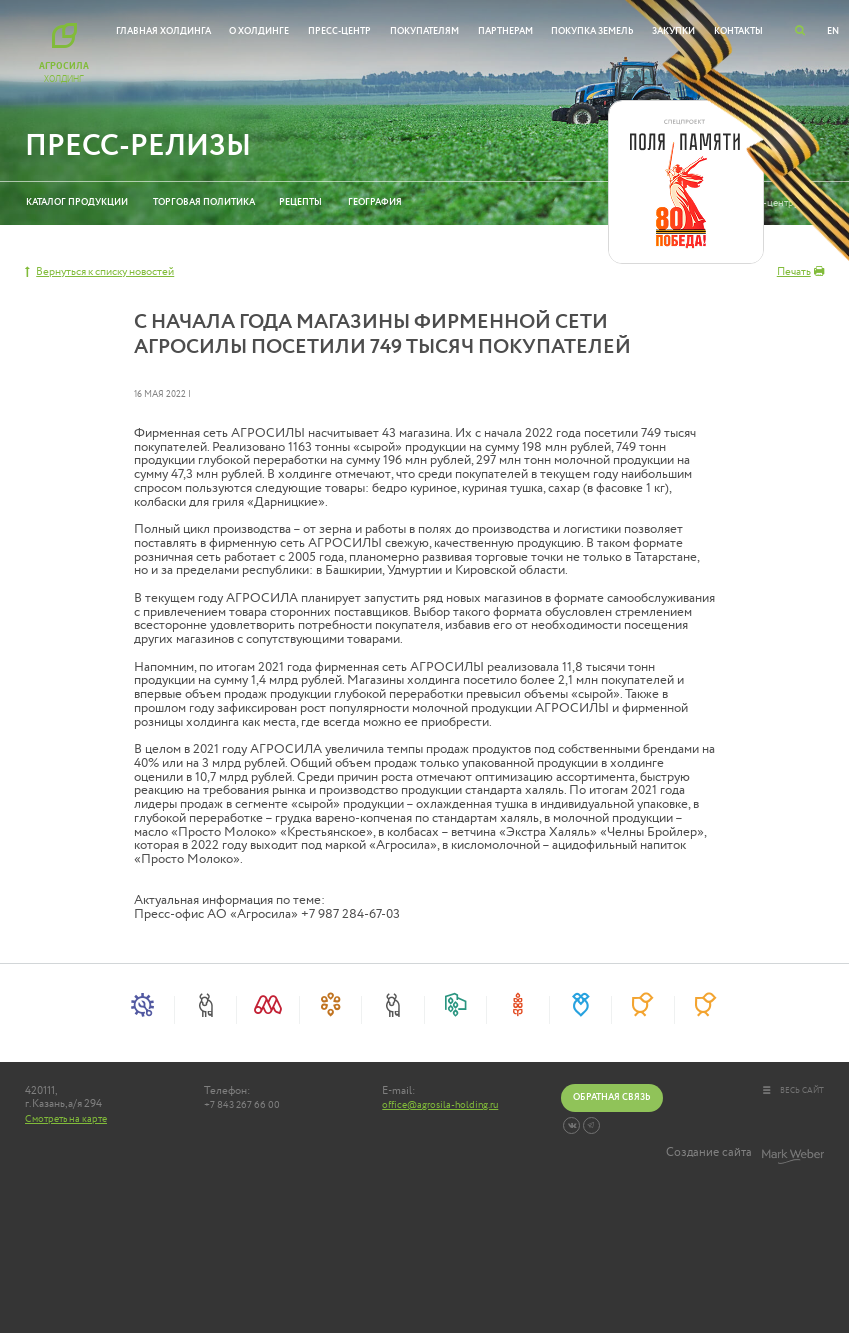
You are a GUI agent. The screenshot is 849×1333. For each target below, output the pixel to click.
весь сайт (794, 1090)
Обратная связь (611, 1097)
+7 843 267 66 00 (242, 1105)
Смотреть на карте (66, 1119)
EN (833, 31)
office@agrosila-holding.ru (440, 1105)
